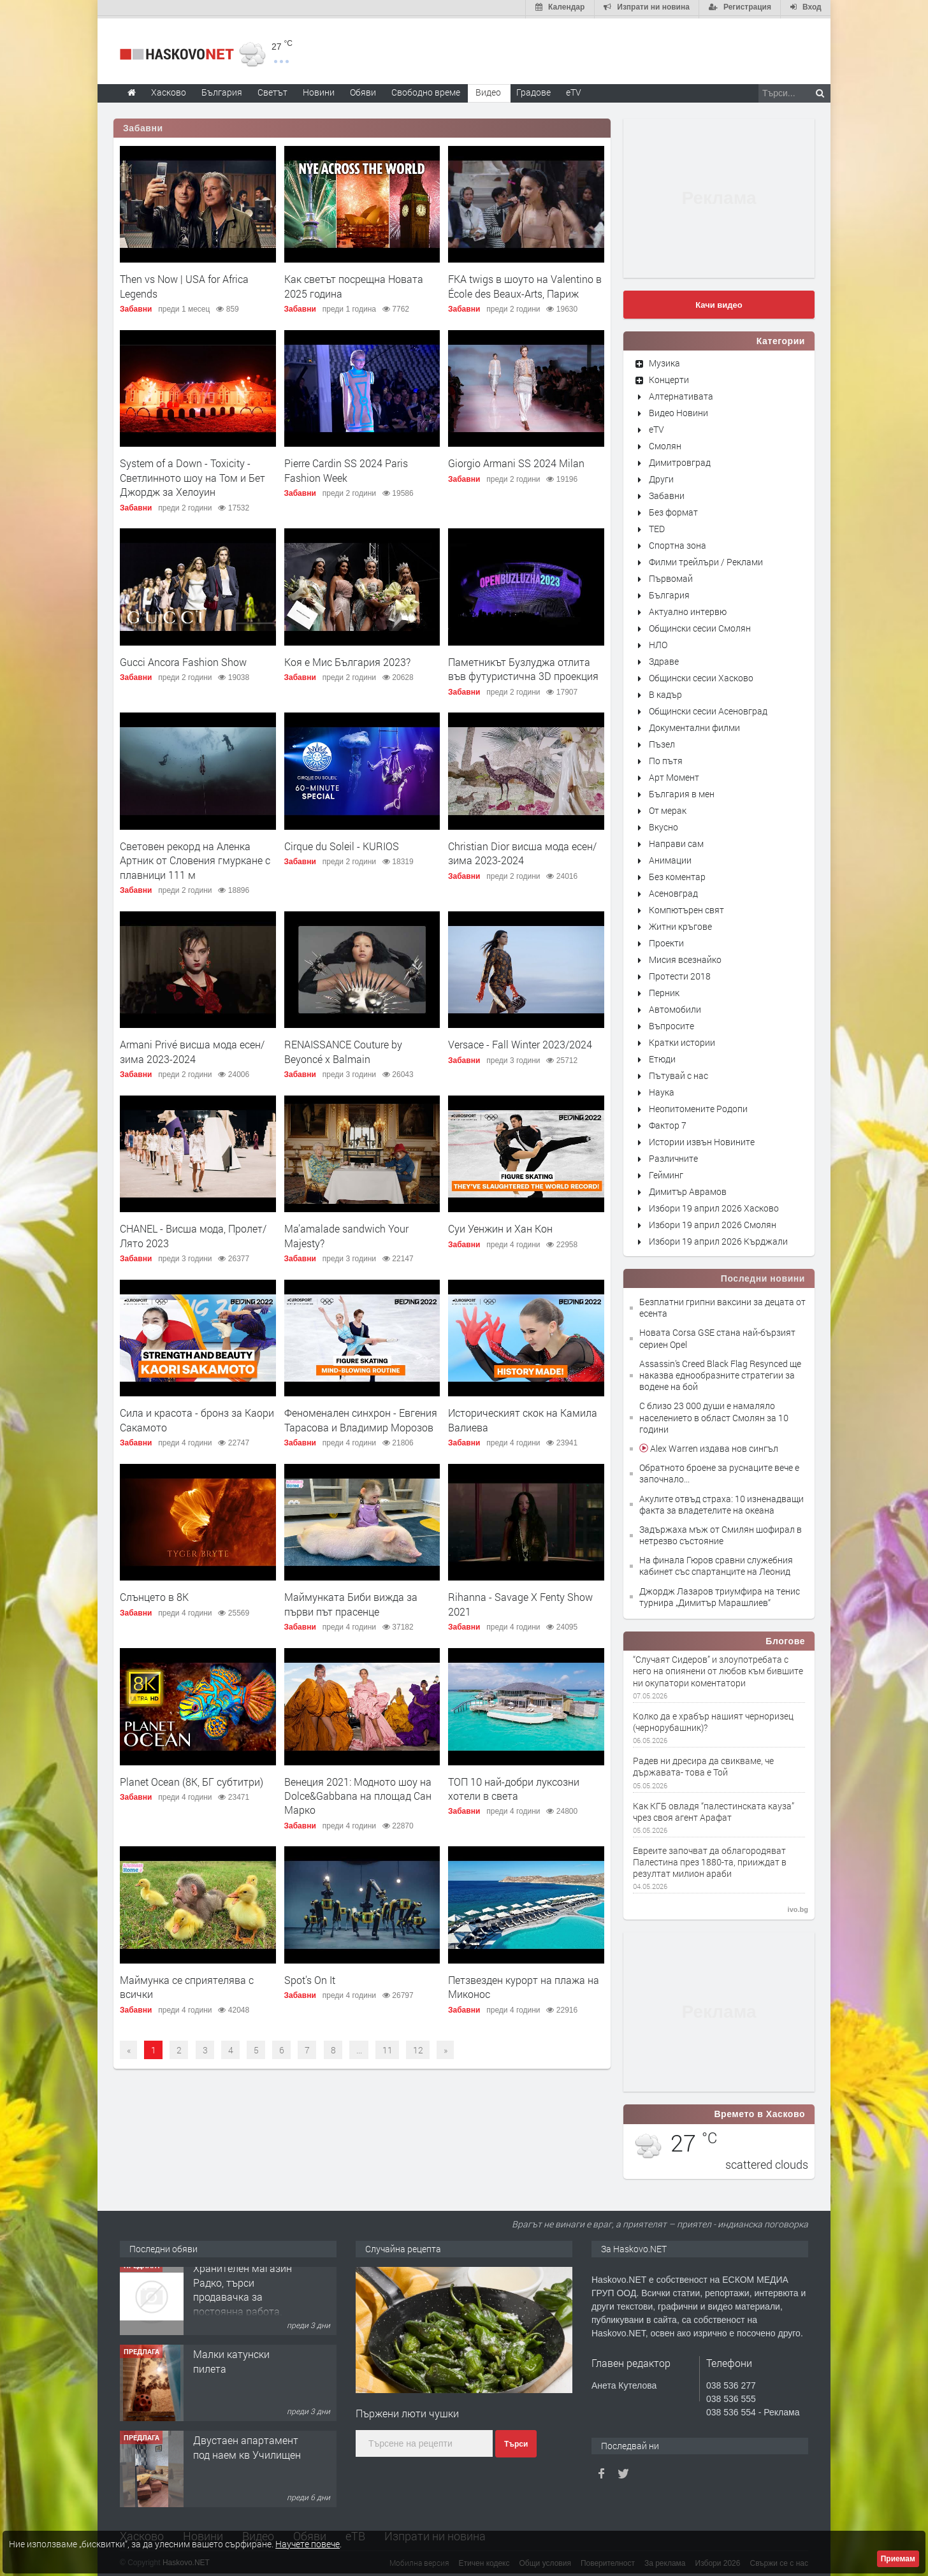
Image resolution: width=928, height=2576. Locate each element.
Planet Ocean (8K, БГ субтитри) (191, 1779)
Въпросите (671, 1023)
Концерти (669, 377)
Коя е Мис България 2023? (347, 659)
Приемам (898, 2558)
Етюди (662, 1056)
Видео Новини (678, 410)
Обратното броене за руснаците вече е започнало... (719, 1470)
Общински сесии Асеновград (708, 708)
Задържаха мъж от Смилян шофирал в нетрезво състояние (720, 1532)
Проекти (666, 940)
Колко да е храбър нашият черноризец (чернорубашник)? (713, 1719)
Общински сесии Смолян (700, 625)
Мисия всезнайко (685, 957)
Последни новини (763, 1276)
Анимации (670, 857)
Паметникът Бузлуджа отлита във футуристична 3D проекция (523, 666)
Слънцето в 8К (154, 1595)
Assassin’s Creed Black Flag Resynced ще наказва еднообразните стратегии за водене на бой (720, 1372)
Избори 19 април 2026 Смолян (712, 1222)
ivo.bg (798, 1907)
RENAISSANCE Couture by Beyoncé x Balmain (343, 1049)
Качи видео (719, 302)
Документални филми (694, 725)
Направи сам (676, 841)
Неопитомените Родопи (698, 1106)
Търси (516, 2441)
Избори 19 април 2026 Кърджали (718, 1239)
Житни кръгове (680, 924)
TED (657, 526)
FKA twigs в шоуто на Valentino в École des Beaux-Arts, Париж (525, 284)
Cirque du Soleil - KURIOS (341, 843)
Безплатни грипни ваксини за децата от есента (722, 1305)
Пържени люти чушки (407, 2410)
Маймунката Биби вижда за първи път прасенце (350, 1602)
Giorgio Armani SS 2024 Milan (516, 461)
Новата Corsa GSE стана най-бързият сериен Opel (717, 1336)
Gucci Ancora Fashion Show (183, 659)
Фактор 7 (667, 1123)
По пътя (666, 758)
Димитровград (680, 460)
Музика (664, 360)
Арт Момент (674, 775)
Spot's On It (309, 1977)
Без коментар (677, 874)
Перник (664, 990)
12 (418, 2047)
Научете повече (307, 2544)
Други (661, 476)
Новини (319, 89)
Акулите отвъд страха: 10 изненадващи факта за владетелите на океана (721, 1502)
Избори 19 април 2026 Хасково (714, 1205)
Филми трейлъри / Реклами (706, 559)
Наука (661, 1089)
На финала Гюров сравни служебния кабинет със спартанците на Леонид (716, 1563)
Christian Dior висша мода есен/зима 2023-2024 (522, 850)
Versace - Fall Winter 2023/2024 (520, 1042)
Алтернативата (681, 393)
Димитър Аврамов (688, 1189)
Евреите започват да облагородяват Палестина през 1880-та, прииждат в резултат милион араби (710, 1859)
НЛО (658, 642)
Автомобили (675, 1007)
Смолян (665, 443)
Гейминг (666, 1172)
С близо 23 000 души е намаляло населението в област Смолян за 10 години (713, 1415)
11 (387, 2047)
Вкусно (663, 824)
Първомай (671, 576)
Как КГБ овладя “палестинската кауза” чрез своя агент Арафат (713, 1809)
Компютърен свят (686, 907)
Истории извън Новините (702, 1139)
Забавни (143, 125)
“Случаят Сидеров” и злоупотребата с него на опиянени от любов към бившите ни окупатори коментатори (718, 1669)
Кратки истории (682, 1040)
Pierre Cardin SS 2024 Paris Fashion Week (346, 468)
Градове (533, 89)
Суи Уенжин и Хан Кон (500, 1226)
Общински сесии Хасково (701, 675)
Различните (673, 1156)
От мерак (667, 808)
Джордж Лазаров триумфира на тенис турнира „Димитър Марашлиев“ (719, 1594)
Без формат (673, 509)
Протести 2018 (680, 973)
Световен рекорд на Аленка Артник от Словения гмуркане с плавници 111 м (195, 858)
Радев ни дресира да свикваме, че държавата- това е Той (703, 1764)
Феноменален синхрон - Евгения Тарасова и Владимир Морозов (360, 1417)
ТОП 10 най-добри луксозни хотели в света (513, 1786)
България (669, 592)
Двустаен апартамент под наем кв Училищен (247, 2453)
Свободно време (425, 89)
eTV (656, 427)
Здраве (664, 659)
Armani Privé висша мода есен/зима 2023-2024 (192, 1049)
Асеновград (673, 891)
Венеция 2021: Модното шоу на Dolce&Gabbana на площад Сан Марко (357, 1793)
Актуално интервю (688, 609)
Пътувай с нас (678, 1073)
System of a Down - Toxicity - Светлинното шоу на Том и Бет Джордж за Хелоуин (192, 475)
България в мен (681, 791)
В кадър (665, 692)
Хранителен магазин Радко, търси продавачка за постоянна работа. (242, 2296)
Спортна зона (677, 543)
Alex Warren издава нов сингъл (713, 1446)
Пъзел (662, 741)
